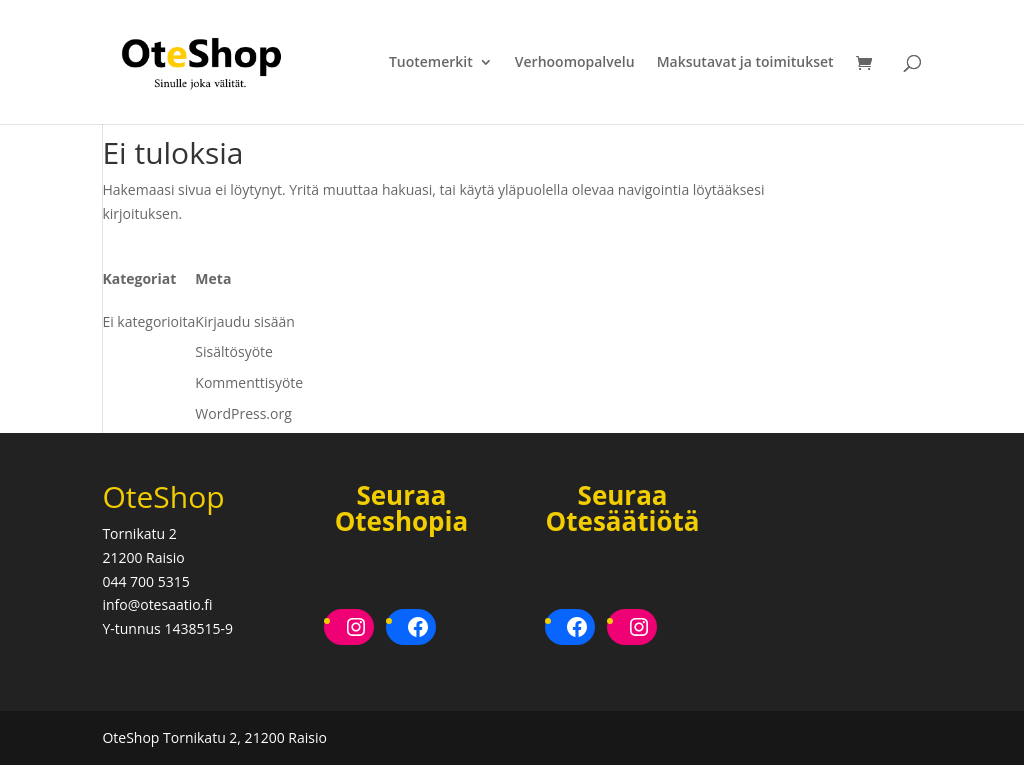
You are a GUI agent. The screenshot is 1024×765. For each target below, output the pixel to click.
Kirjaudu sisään (245, 321)
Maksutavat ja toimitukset (745, 63)
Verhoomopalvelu (575, 63)
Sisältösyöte (234, 351)
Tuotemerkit (431, 63)
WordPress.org (243, 413)
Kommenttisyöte (249, 382)
